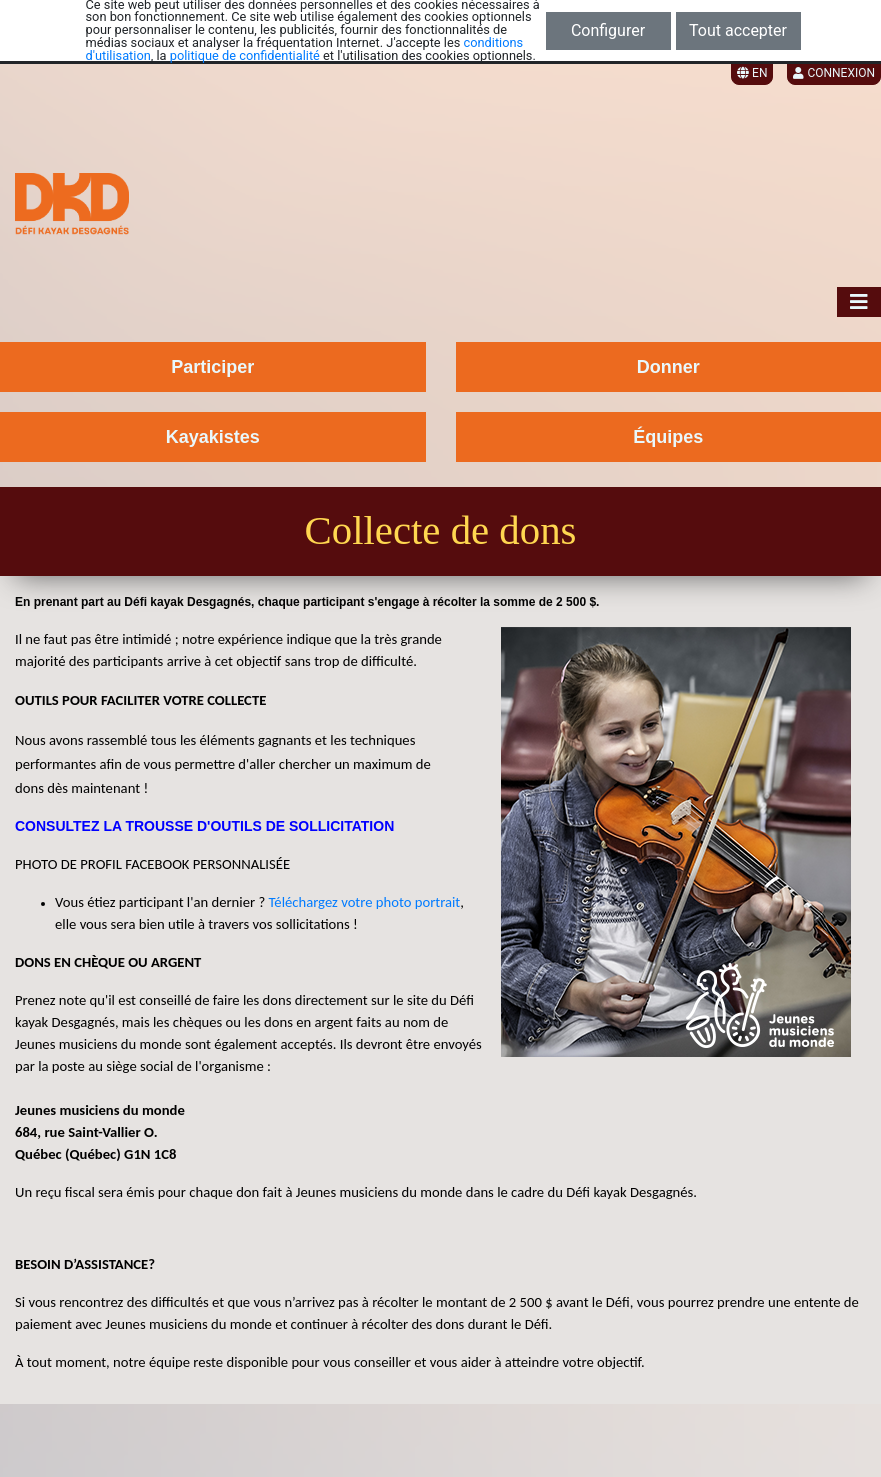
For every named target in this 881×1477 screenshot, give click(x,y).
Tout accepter (738, 30)
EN (752, 73)
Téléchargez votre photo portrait (362, 902)
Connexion (834, 73)
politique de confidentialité (245, 55)
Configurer (608, 30)
